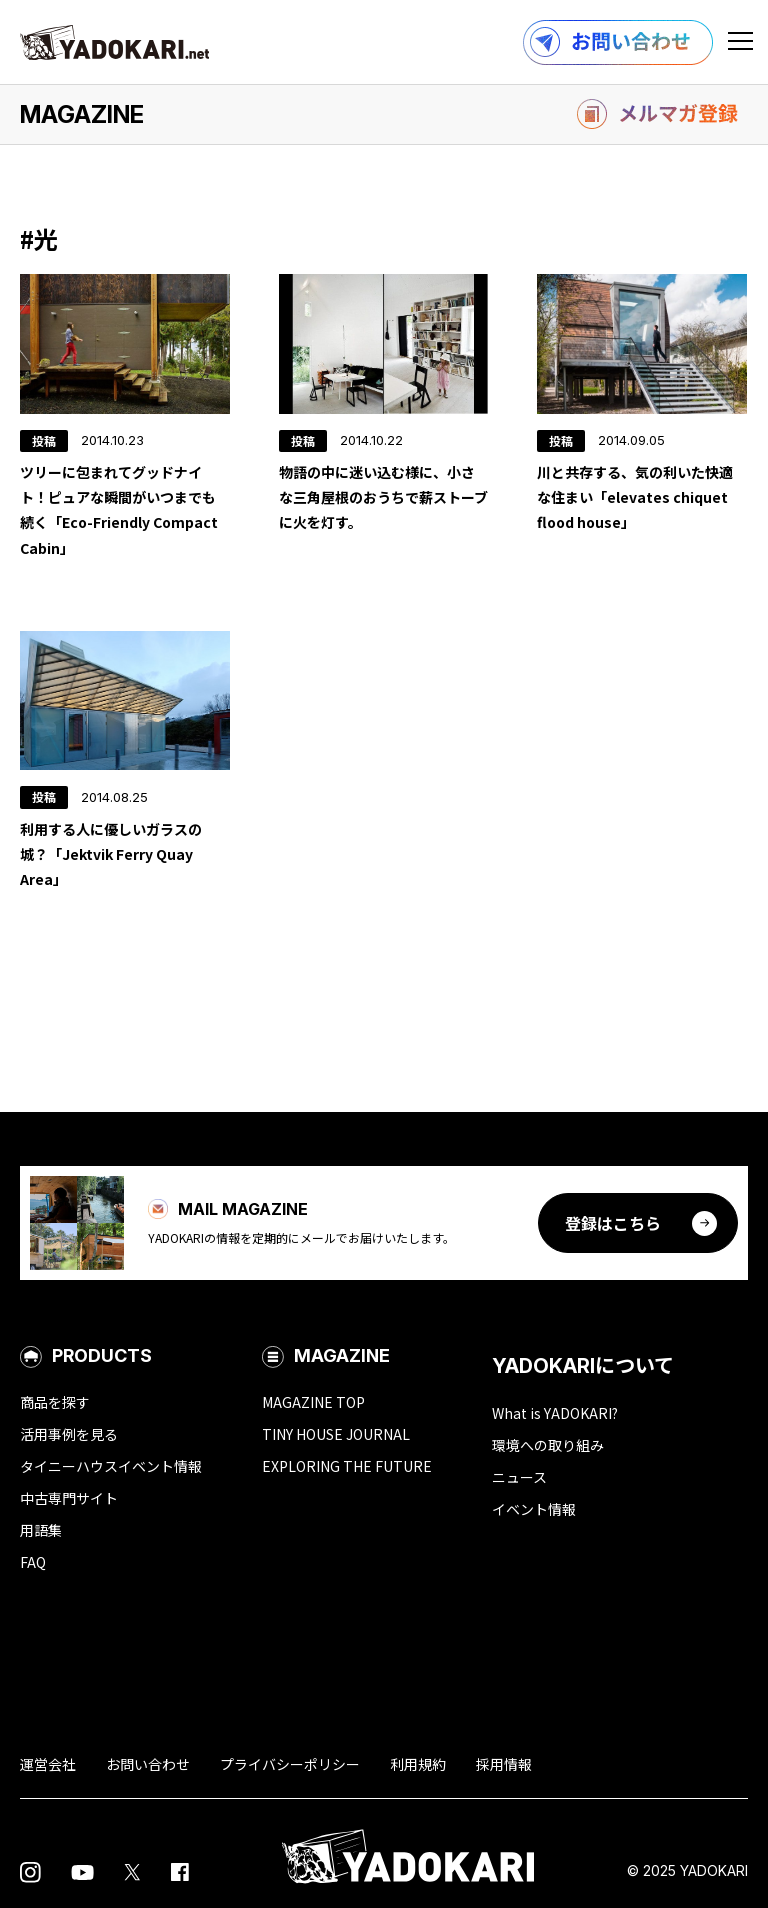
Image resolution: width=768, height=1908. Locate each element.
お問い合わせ (148, 1764)
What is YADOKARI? (555, 1413)
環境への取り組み (548, 1445)
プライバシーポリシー (290, 1764)
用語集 (41, 1530)
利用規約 (418, 1764)
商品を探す (55, 1402)
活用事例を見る (69, 1434)
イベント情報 (534, 1509)
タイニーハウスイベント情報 (111, 1466)
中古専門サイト (69, 1498)
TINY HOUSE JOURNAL (336, 1434)
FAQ (33, 1562)
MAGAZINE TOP (313, 1402)
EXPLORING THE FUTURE (347, 1466)
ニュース (519, 1477)
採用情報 (504, 1764)
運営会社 (48, 1764)
